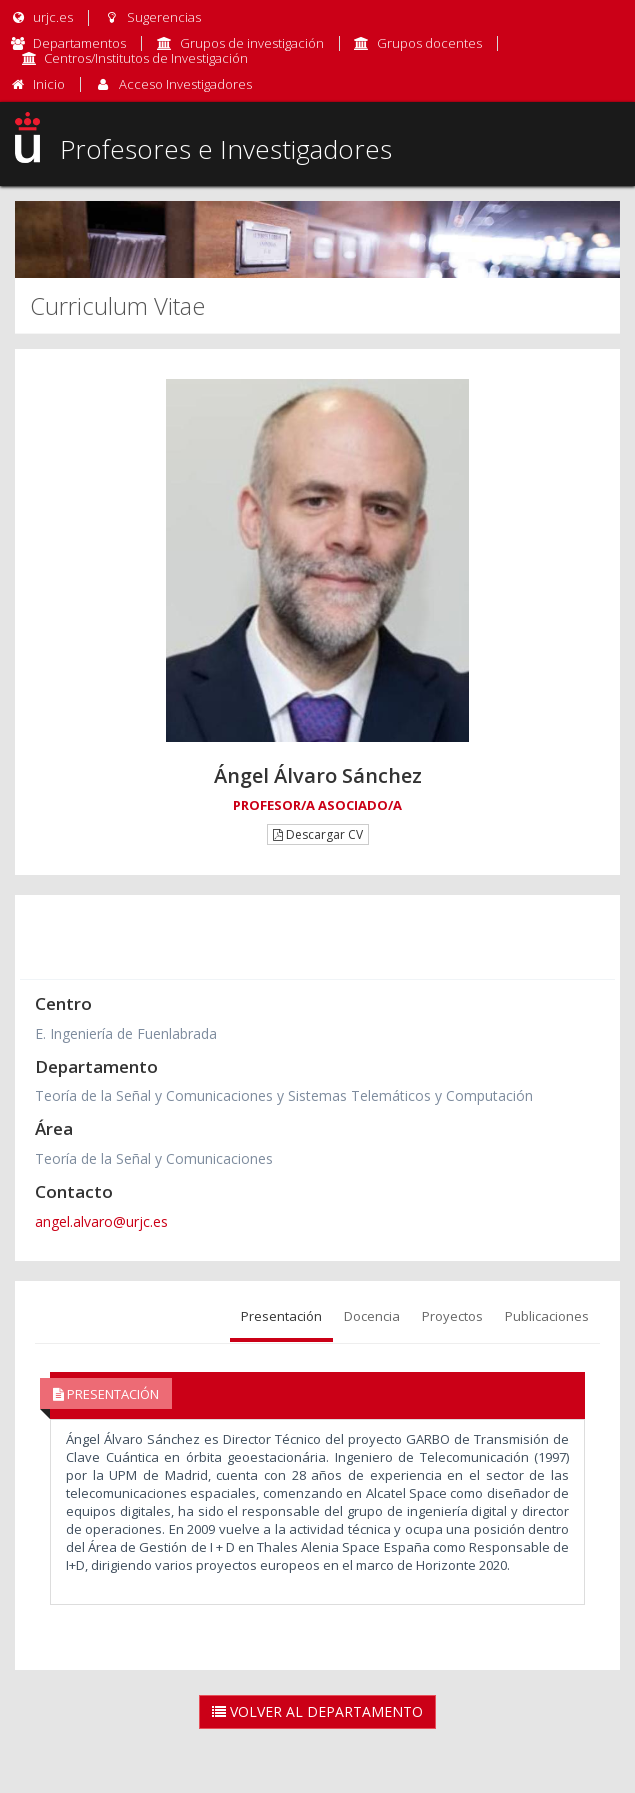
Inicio (49, 84)
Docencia (372, 1316)
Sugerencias (151, 17)
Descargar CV (318, 834)
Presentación (281, 1316)
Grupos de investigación (252, 43)
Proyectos (452, 1316)
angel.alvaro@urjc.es (101, 1221)
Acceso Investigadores (185, 84)
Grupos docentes (429, 43)
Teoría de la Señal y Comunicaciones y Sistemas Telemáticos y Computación (284, 1095)
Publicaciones (547, 1316)
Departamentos (79, 43)
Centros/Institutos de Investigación (146, 58)
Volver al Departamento (317, 1711)
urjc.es (41, 17)
